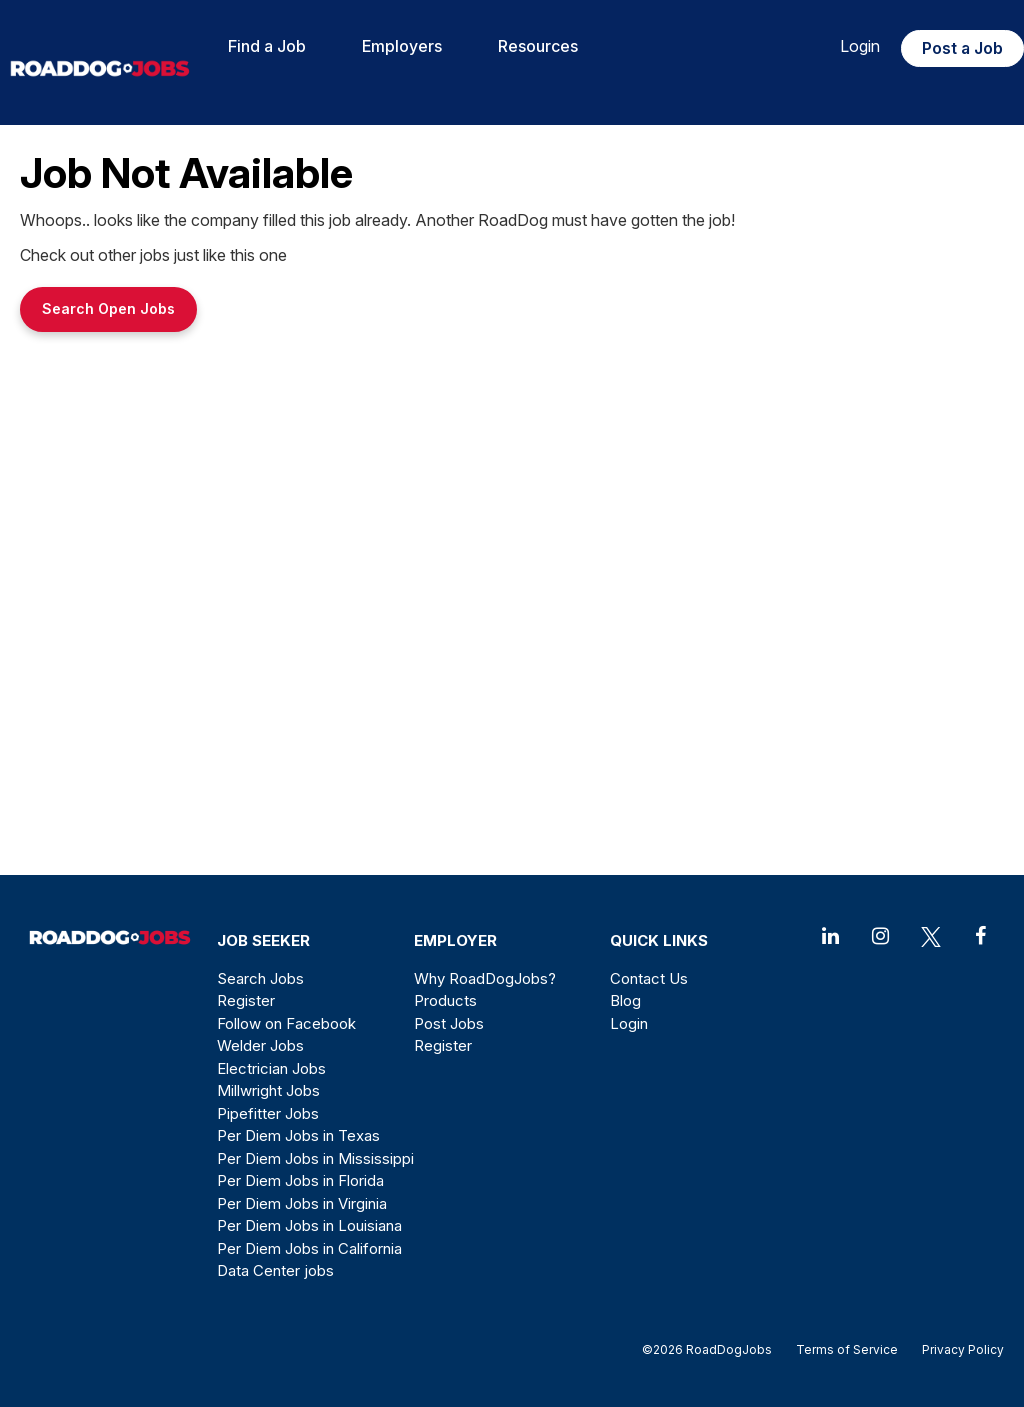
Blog (625, 1000)
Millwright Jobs (268, 1090)
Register (246, 1000)
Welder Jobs (260, 1045)
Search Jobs (260, 978)
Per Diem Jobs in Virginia (302, 1203)
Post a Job (962, 48)
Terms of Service (847, 1349)
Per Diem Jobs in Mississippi (315, 1158)
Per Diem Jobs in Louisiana (309, 1225)
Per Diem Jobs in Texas (298, 1135)
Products (445, 1000)
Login (860, 46)
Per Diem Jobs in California (309, 1248)
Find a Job (267, 46)
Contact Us (649, 978)
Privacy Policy (957, 1349)
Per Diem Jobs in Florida (300, 1180)
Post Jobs (449, 1023)
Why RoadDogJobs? (485, 978)
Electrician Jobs (271, 1068)
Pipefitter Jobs (268, 1113)
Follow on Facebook (286, 1023)
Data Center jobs (275, 1270)
